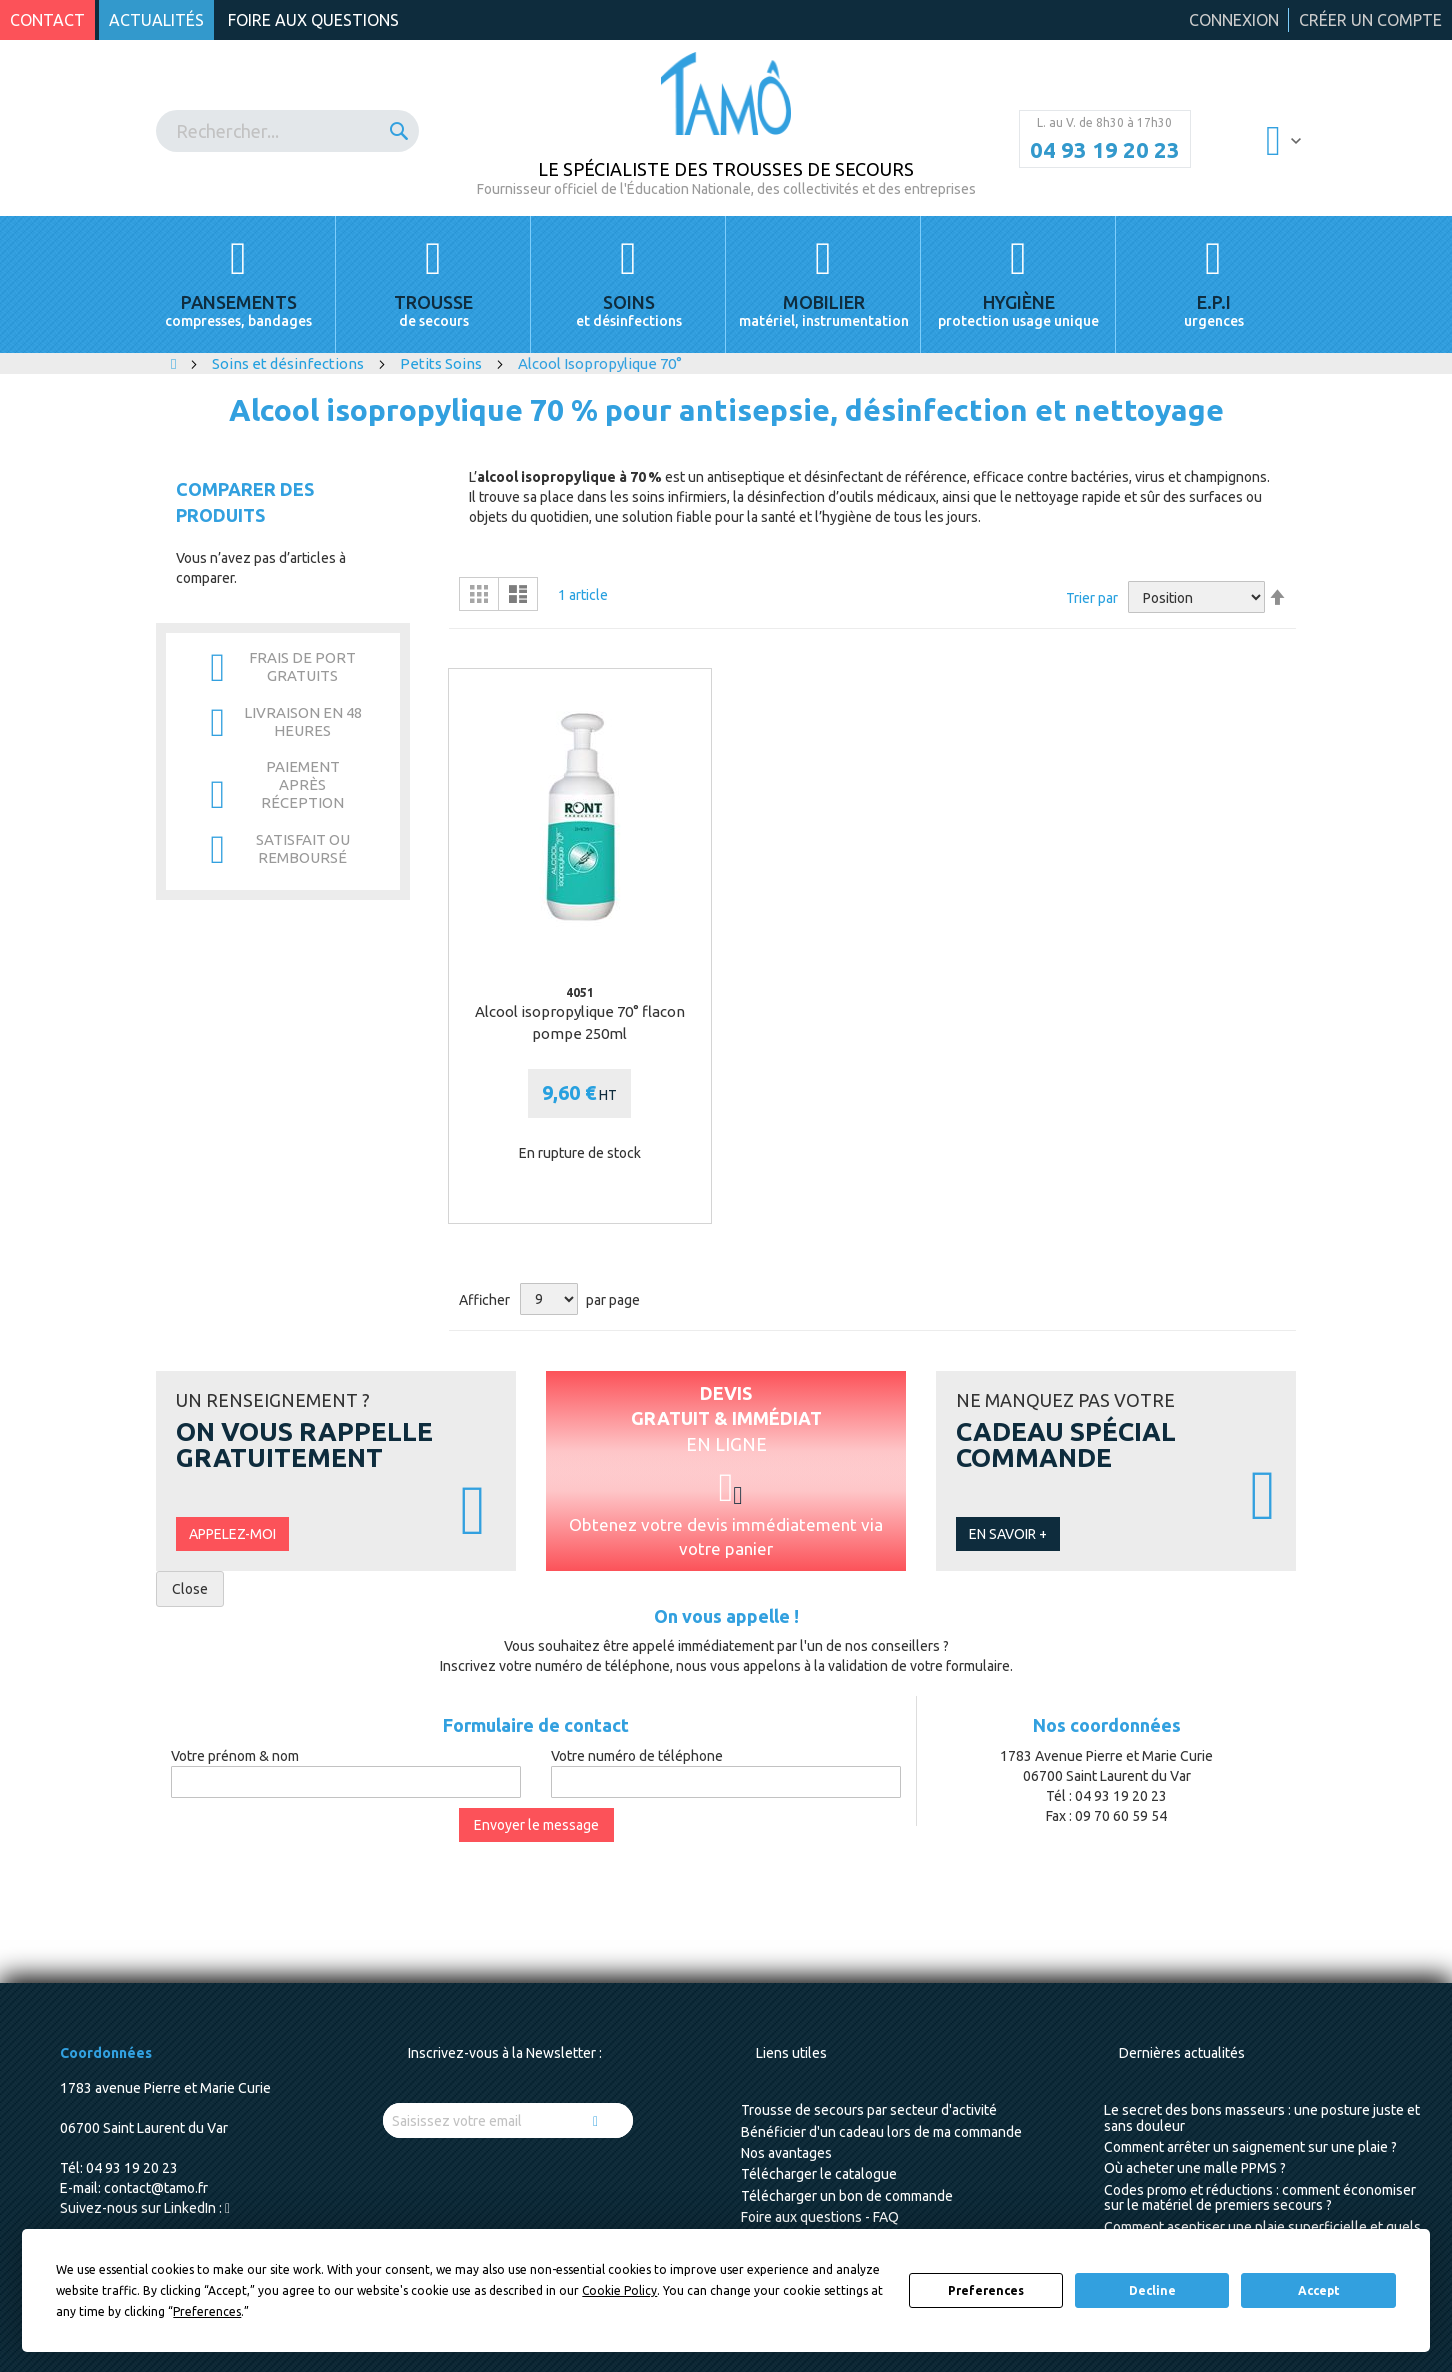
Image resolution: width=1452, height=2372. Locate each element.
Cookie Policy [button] (619, 2290)
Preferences (986, 2290)
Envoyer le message (536, 1825)
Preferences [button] (207, 2311)
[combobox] (287, 131)
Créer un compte (1370, 20)
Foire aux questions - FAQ (820, 2217)
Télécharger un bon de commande (847, 2196)
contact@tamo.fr (156, 2188)
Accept (1319, 2290)
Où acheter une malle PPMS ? (1195, 2168)
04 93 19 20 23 (1105, 150)
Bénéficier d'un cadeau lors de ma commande (881, 2132)
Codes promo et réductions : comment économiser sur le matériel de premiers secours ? (1260, 2197)
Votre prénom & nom (235, 1756)
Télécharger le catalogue (819, 2174)
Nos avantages (786, 2153)
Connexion (1234, 20)
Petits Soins (442, 363)
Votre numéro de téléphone (637, 1756)
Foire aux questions (313, 20)
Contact (47, 20)
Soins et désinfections (289, 363)
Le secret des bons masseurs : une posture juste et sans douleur (1262, 2117)
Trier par (1092, 598)
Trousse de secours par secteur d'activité (869, 2110)
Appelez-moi (232, 1534)
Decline (1152, 2290)
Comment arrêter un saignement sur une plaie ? (1250, 2147)
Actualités (156, 20)
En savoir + (1008, 1534)
